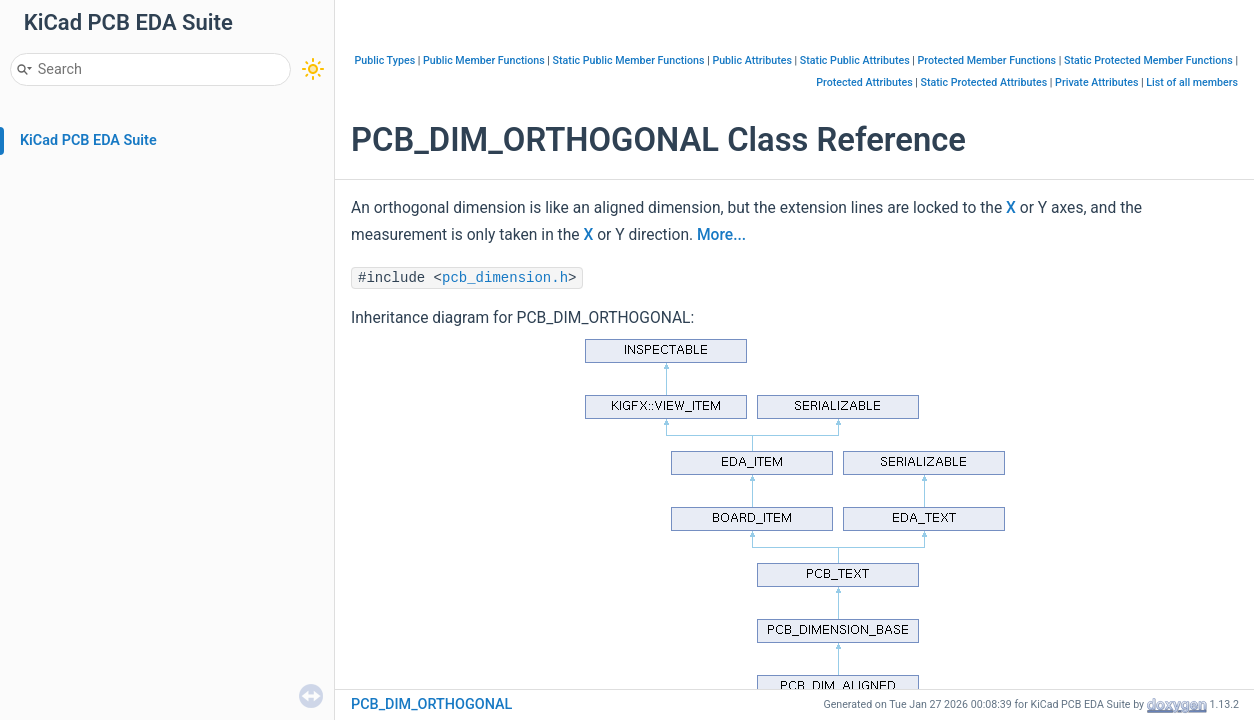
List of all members (1192, 82)
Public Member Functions (484, 60)
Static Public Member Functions (629, 60)
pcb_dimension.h (505, 278)
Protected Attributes (864, 82)
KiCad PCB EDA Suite (88, 140)
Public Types (385, 60)
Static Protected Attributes (984, 82)
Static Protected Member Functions (1148, 60)
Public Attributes (752, 60)
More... (721, 235)
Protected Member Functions (987, 60)
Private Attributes (1096, 82)
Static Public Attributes (855, 60)
